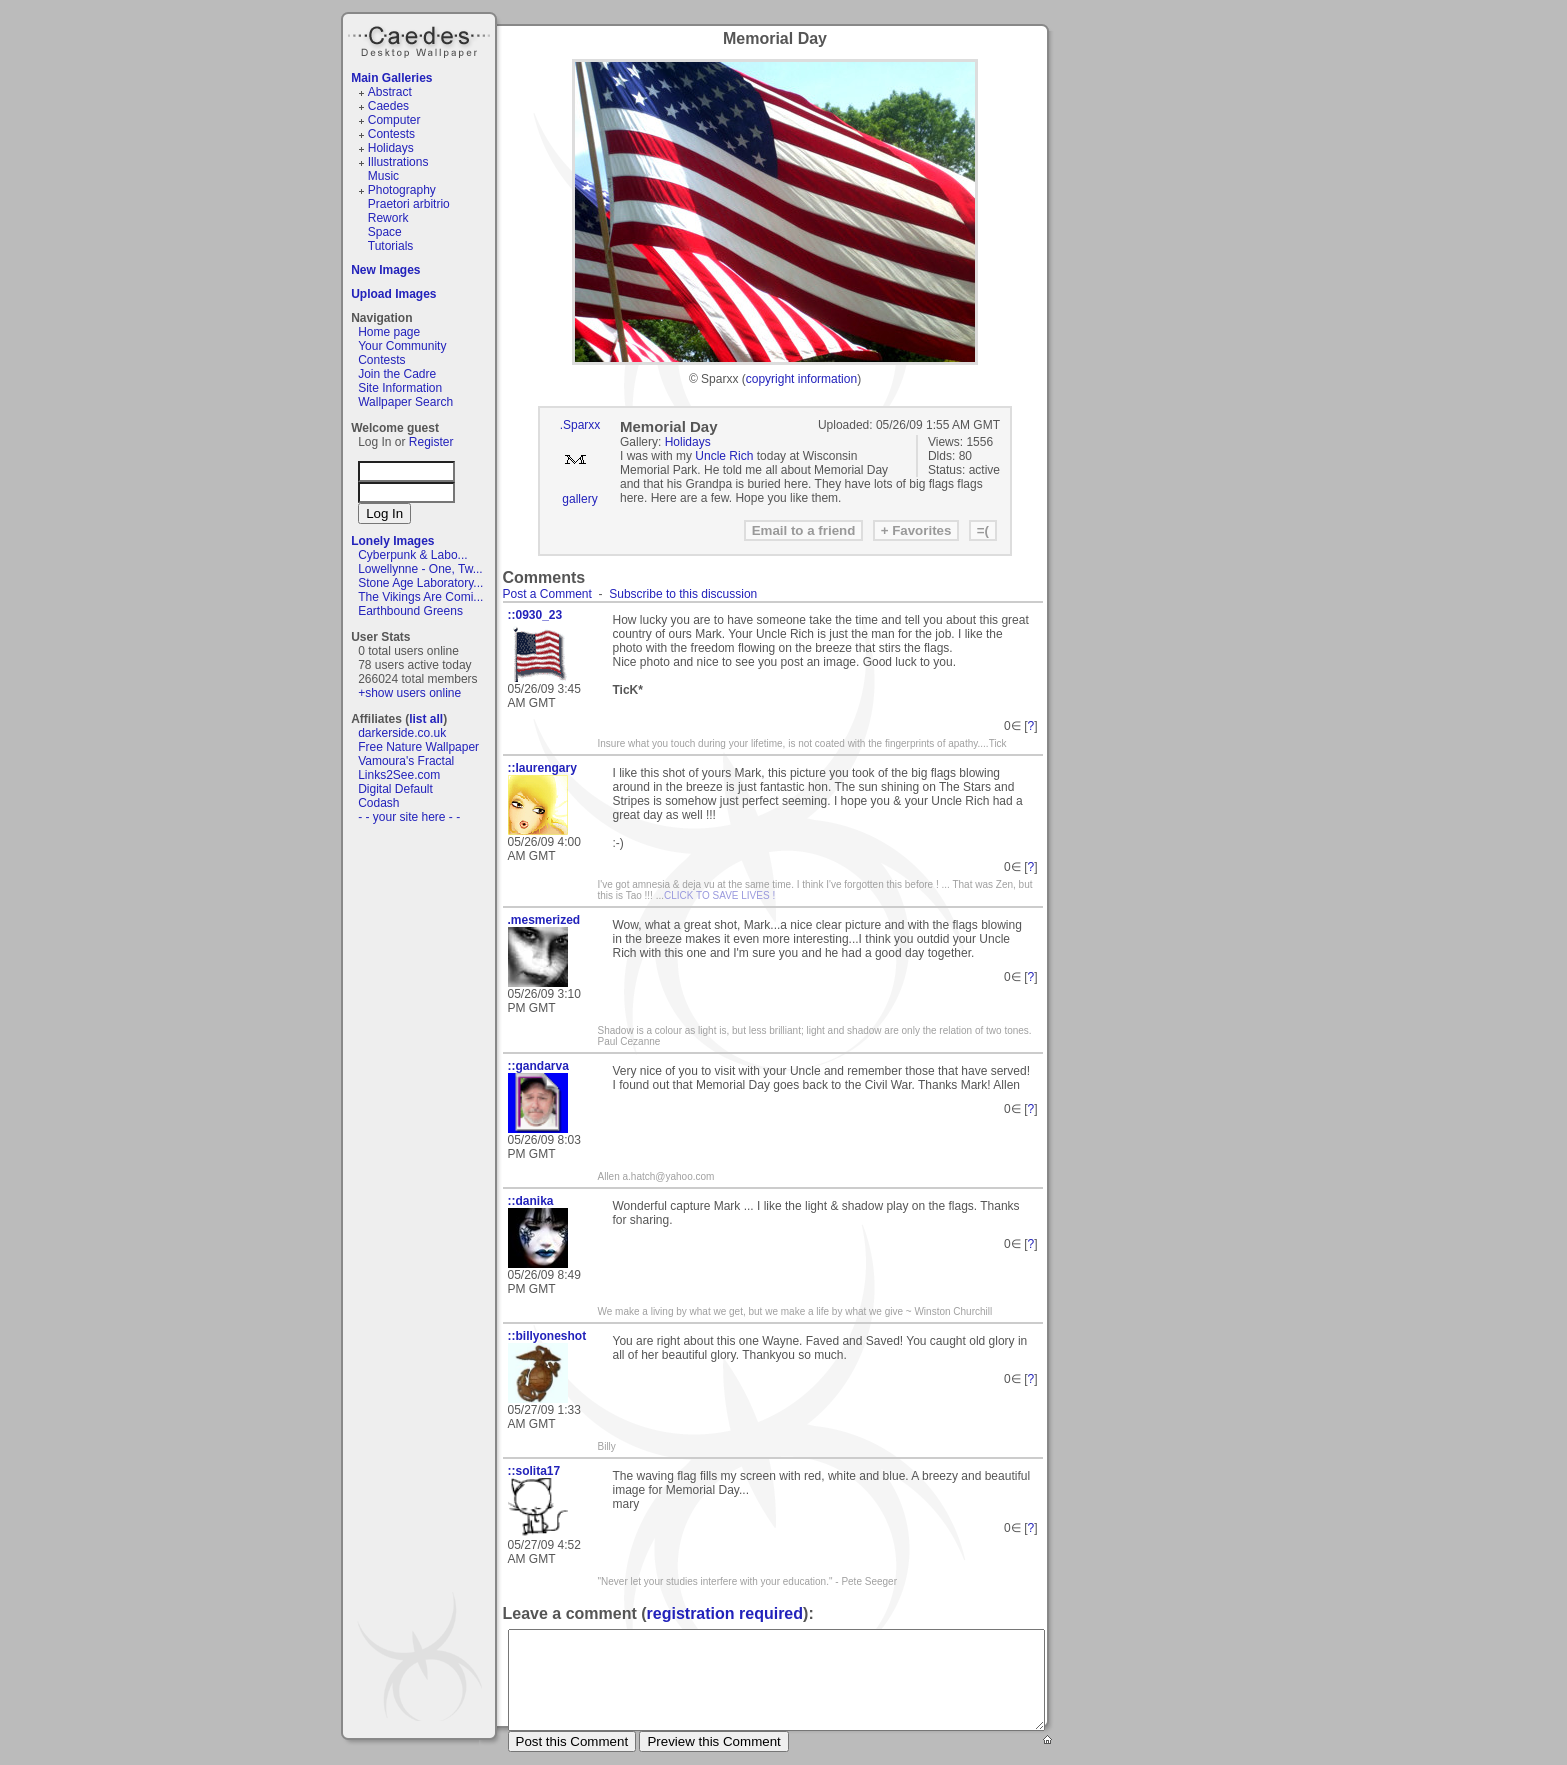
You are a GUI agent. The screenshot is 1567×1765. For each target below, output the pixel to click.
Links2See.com (399, 775)
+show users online (409, 693)
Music (383, 176)
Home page (389, 332)
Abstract (390, 92)
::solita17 (534, 1471)
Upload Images (393, 294)
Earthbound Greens (410, 611)
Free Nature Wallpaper (418, 747)
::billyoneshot (547, 1336)
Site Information (400, 388)
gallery (579, 499)
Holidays (391, 148)
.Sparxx (580, 425)
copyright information (801, 379)
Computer (394, 120)
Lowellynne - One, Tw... (420, 569)
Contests (391, 134)
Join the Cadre (397, 374)
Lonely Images (392, 541)
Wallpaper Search (405, 402)
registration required (725, 1613)
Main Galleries (391, 78)
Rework (388, 218)
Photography (402, 190)
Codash (378, 803)
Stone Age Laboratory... (420, 583)
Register (431, 442)
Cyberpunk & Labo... (412, 555)
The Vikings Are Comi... (420, 597)
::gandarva (538, 1066)
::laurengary (542, 768)
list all (426, 719)
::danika (531, 1201)
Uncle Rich (724, 456)
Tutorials (391, 246)
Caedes (421, 39)
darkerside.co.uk (402, 733)
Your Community (402, 346)
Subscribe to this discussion (683, 594)
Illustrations (398, 162)
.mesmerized (544, 920)
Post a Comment (547, 594)
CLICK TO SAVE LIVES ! (719, 895)
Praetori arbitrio (409, 204)
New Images (385, 270)
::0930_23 (535, 615)
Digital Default (395, 789)
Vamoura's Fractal (406, 761)
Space (385, 232)
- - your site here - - (409, 817)
